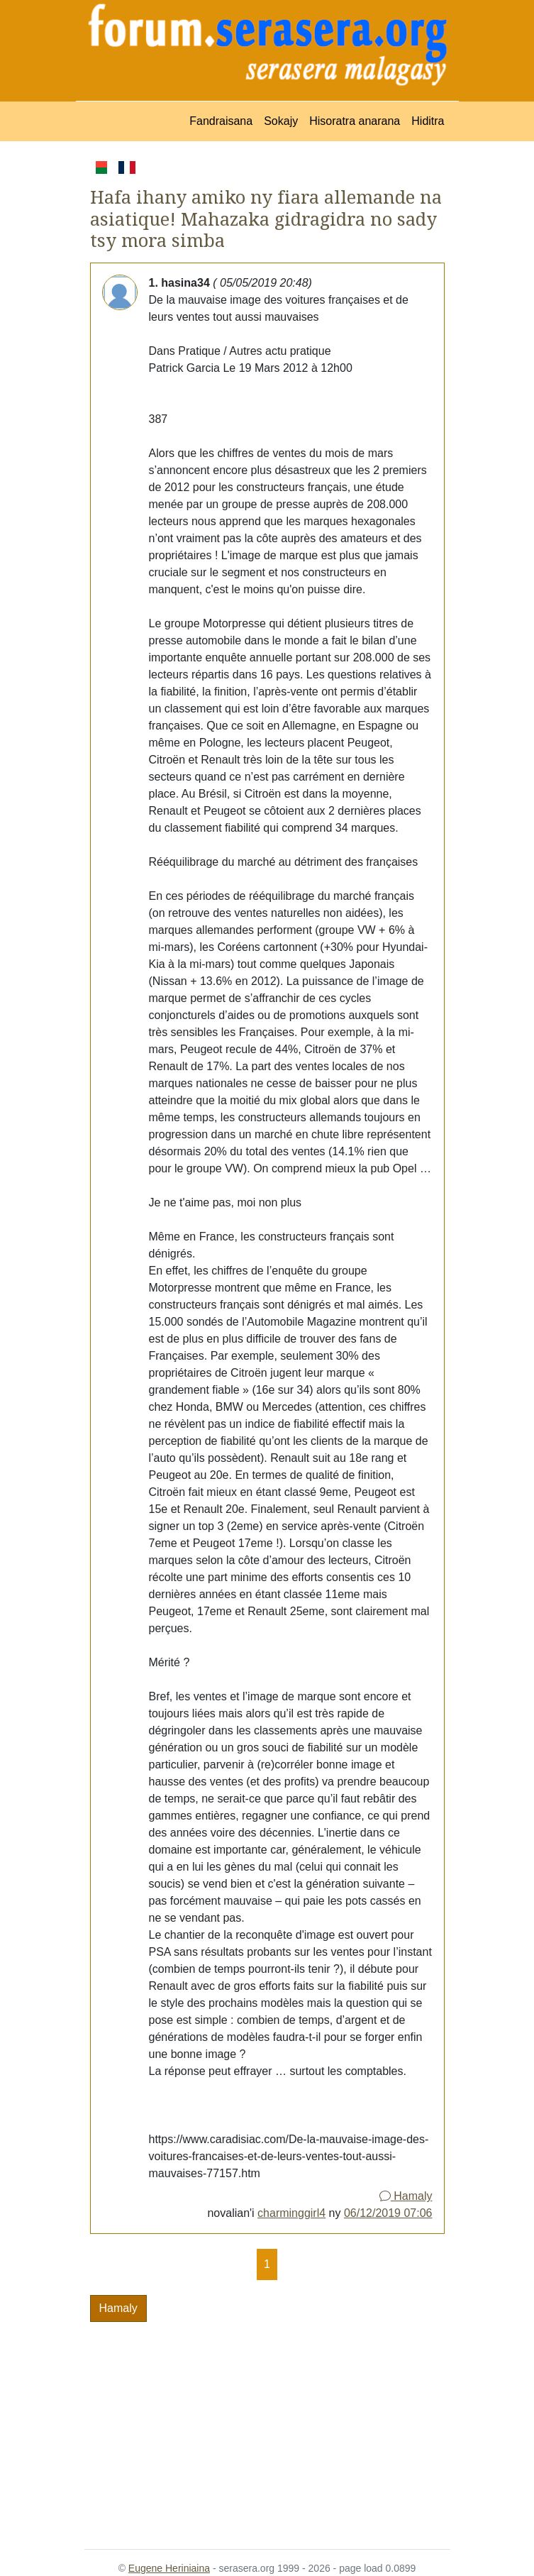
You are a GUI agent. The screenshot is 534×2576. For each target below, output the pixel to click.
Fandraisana (220, 121)
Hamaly (406, 2196)
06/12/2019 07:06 (388, 2213)
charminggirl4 (291, 2213)
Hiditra (427, 121)
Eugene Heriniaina (169, 2568)
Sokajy (281, 121)
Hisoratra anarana (354, 121)
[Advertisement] (267, 2427)
